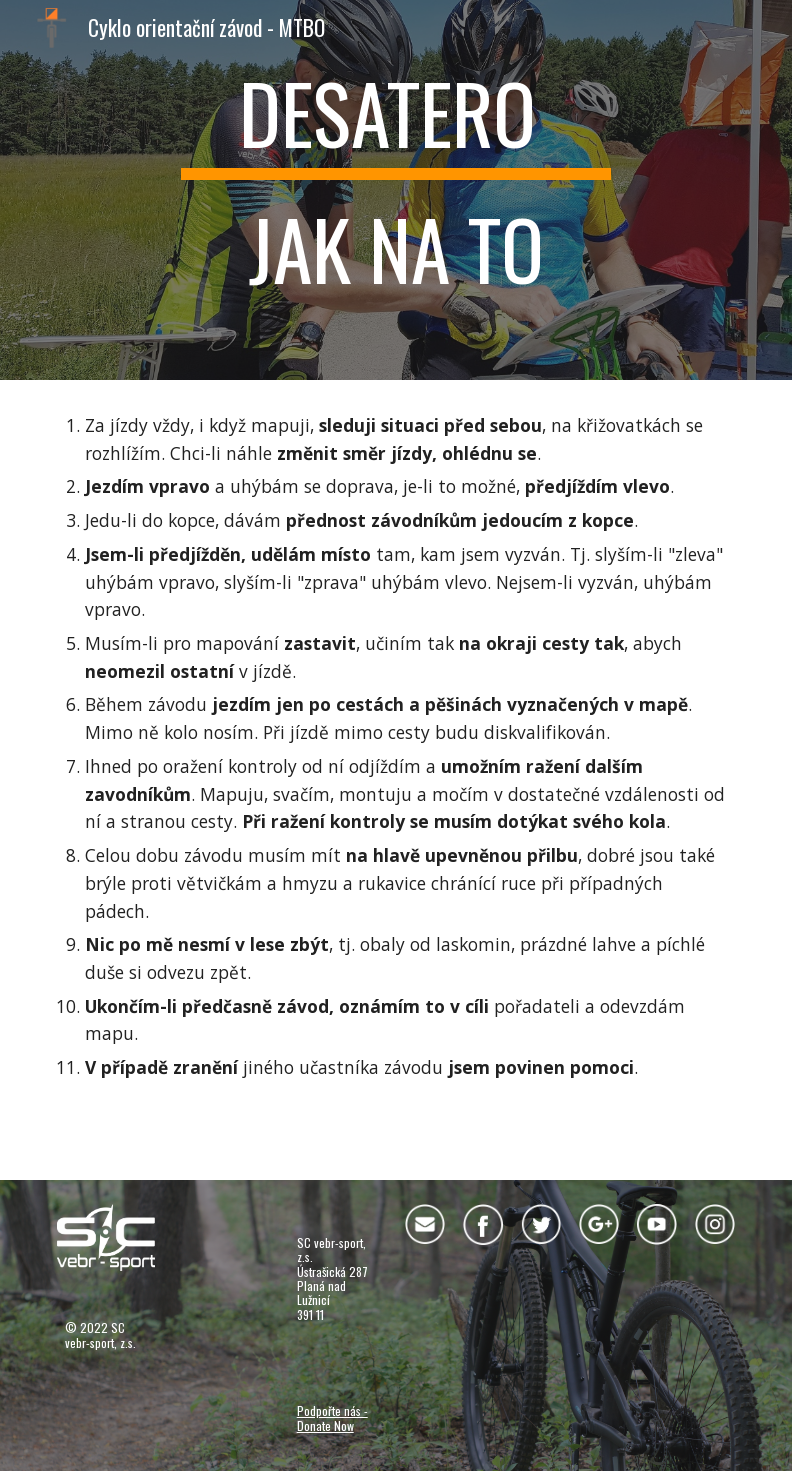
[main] (396, 190)
